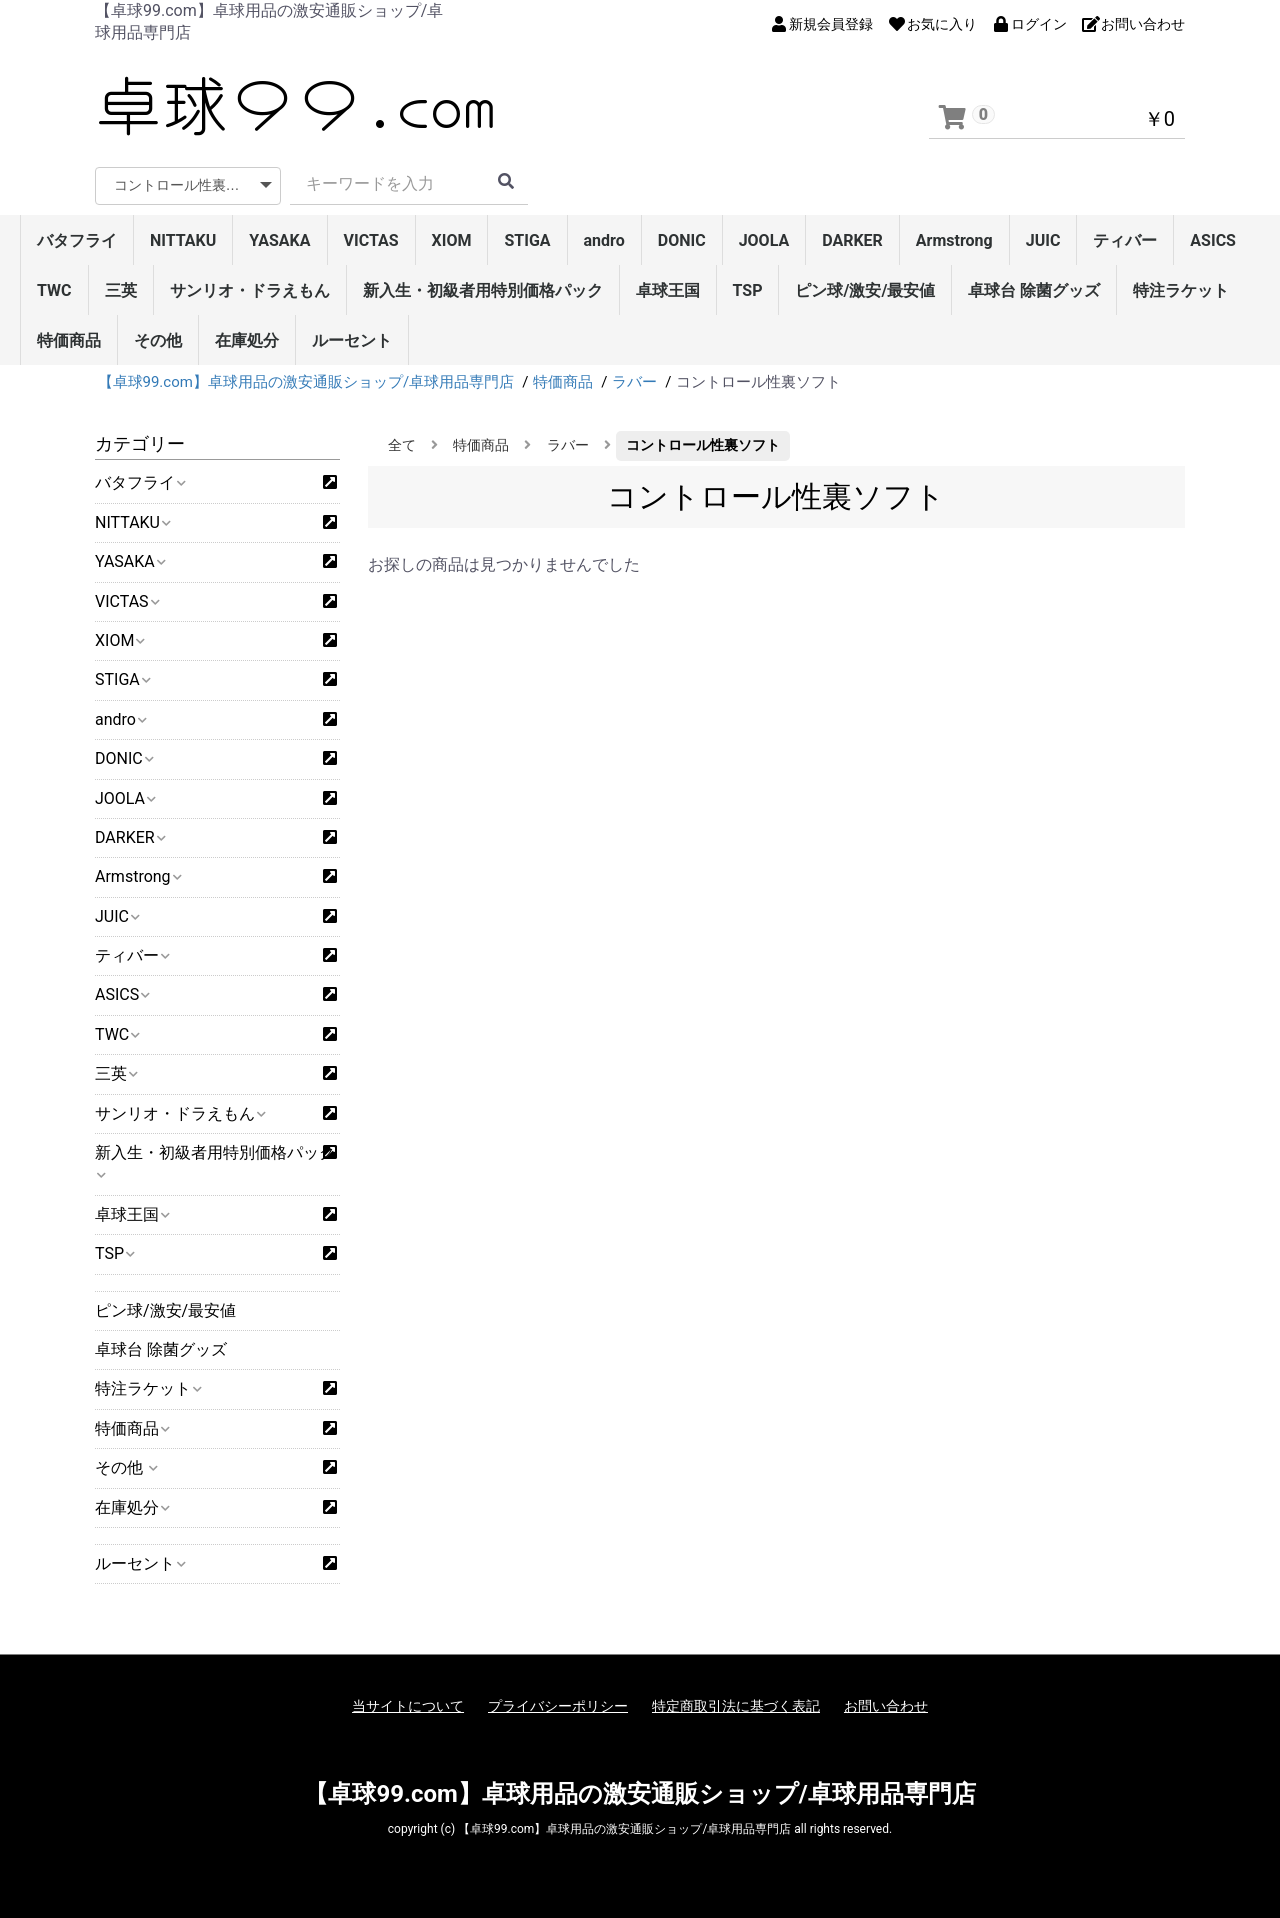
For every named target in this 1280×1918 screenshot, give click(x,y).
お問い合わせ (886, 1706)
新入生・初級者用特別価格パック (483, 290)
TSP (748, 290)
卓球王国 (668, 290)
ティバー (1125, 240)
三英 (121, 290)
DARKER (852, 240)
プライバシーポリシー (558, 1706)
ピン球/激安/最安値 (865, 290)
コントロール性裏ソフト (703, 445)
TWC (54, 290)
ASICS (1213, 240)
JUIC (1043, 240)
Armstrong (954, 240)
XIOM (452, 240)
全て (402, 445)
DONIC (682, 240)
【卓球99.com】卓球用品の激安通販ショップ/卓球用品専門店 (639, 1794)
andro (604, 240)
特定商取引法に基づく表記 (736, 1706)
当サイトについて (408, 1706)
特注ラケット (1181, 290)
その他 (158, 340)
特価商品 (69, 340)
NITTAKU (183, 240)
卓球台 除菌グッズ (1034, 290)
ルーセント (352, 340)
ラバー (568, 445)
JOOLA (764, 240)
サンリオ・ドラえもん (250, 290)
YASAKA (279, 240)
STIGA (527, 240)
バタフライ (77, 240)
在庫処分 (247, 340)
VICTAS (371, 240)
